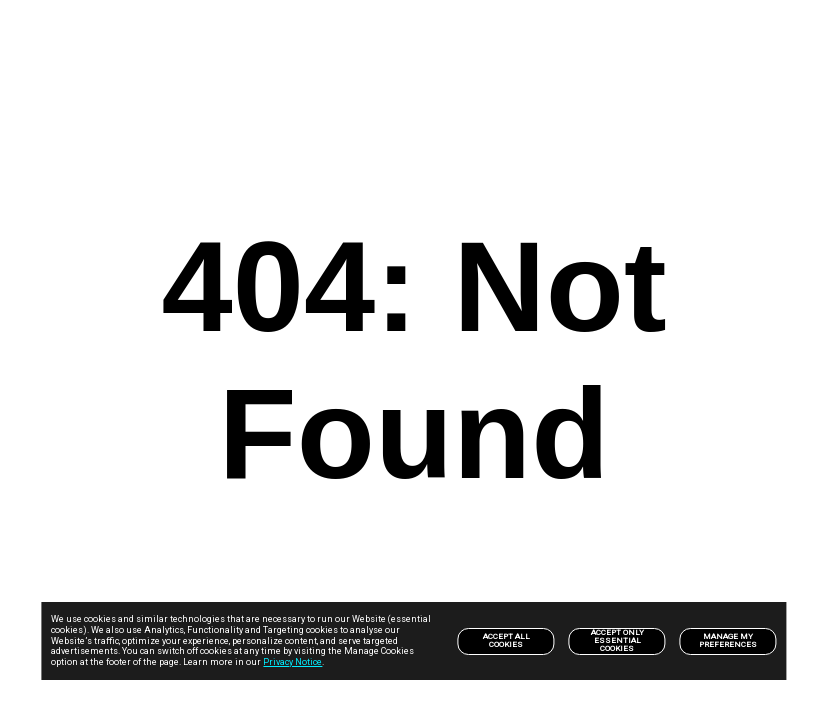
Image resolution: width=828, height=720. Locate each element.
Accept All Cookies (506, 640)
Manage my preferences (728, 640)
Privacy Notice (292, 662)
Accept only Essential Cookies (617, 640)
